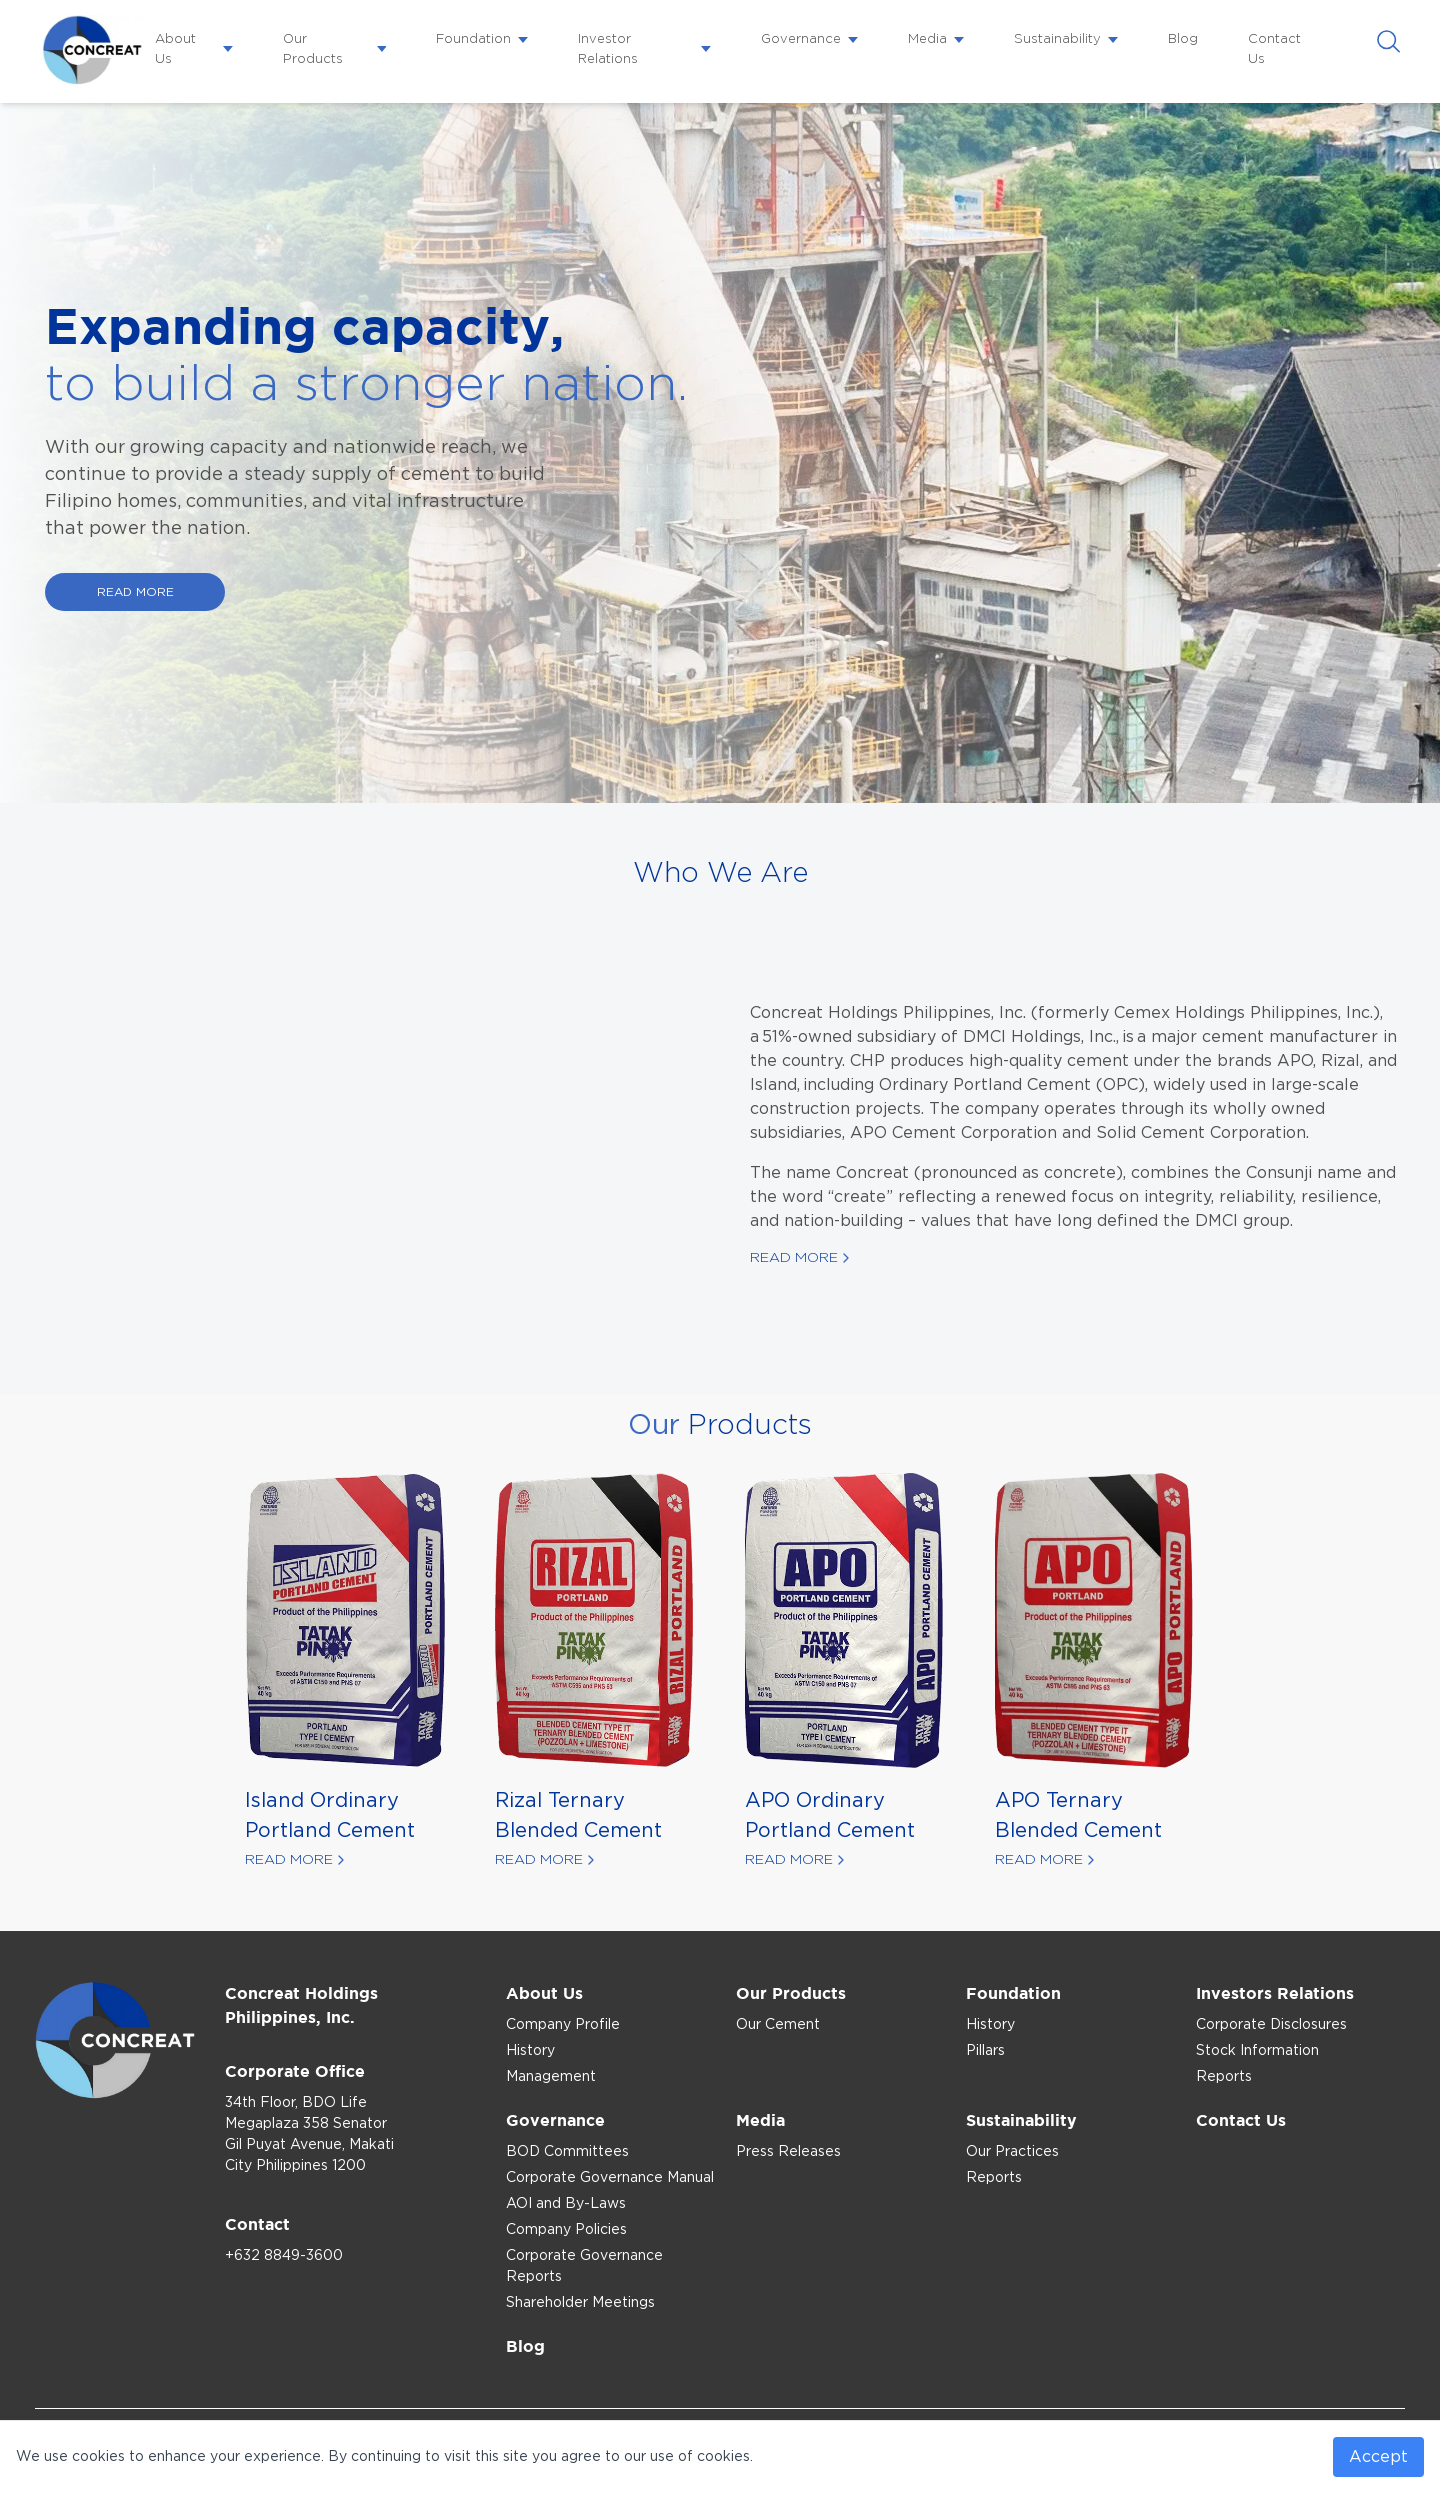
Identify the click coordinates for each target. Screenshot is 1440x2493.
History (530, 2051)
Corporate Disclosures (1271, 2025)
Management (551, 2077)
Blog (1183, 39)
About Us (175, 49)
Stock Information (1257, 2051)
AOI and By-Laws (566, 2204)
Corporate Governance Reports (584, 2266)
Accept (1378, 2457)
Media (927, 39)
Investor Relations (608, 49)
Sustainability (1057, 39)
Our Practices (1012, 2152)
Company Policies (566, 2230)
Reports (1224, 2077)
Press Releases (788, 2152)
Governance (801, 39)
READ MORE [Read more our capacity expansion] (135, 592)
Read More (794, 1258)
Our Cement (778, 2025)
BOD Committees (567, 2152)
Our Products (313, 49)
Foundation (473, 39)
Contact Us (1274, 49)
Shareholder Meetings (580, 2303)
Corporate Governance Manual (610, 2178)
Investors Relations (1275, 1993)
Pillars (985, 2051)
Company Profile (563, 2025)
